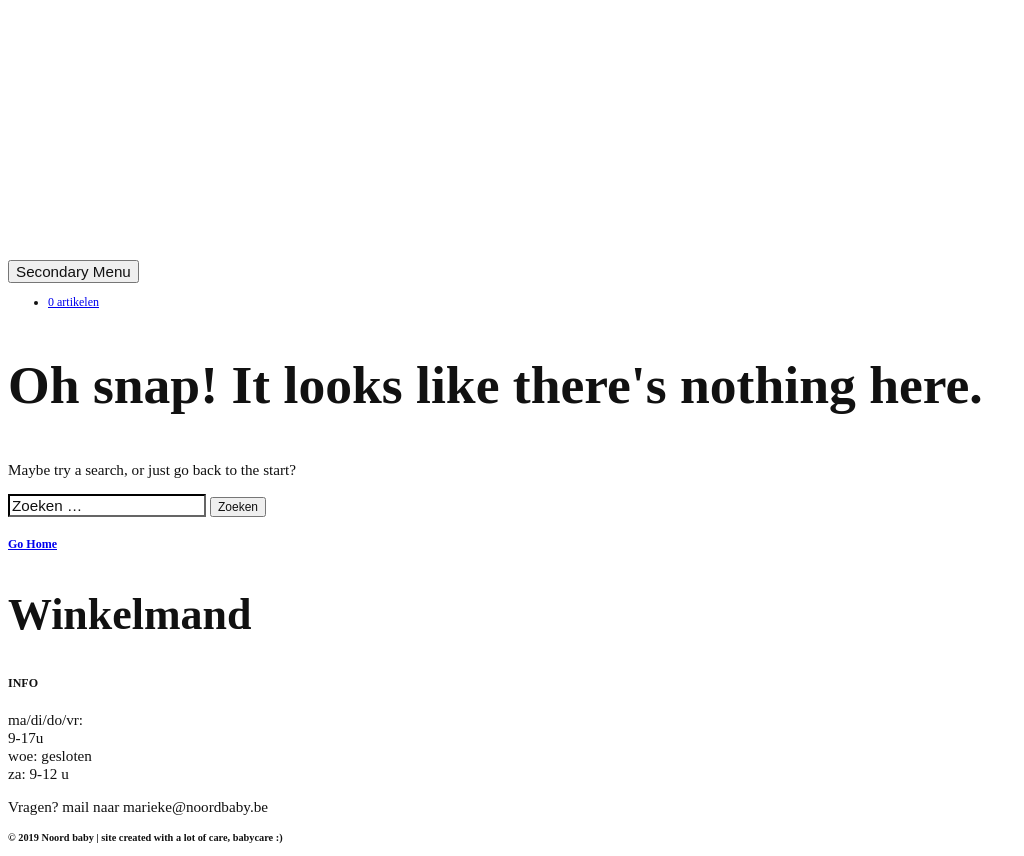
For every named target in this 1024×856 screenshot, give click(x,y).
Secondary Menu (73, 271)
